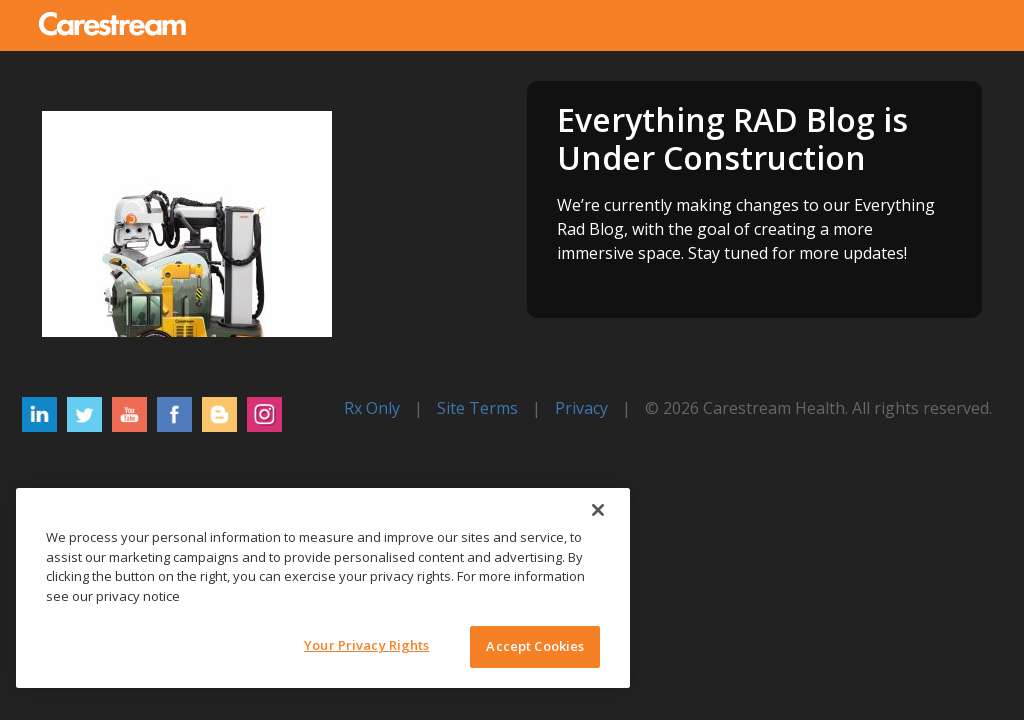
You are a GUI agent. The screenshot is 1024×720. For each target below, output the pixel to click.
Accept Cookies (535, 646)
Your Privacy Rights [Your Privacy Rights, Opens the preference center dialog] (366, 645)
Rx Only (372, 408)
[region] (323, 588)
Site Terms (477, 408)
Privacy (581, 408)
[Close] (598, 510)
